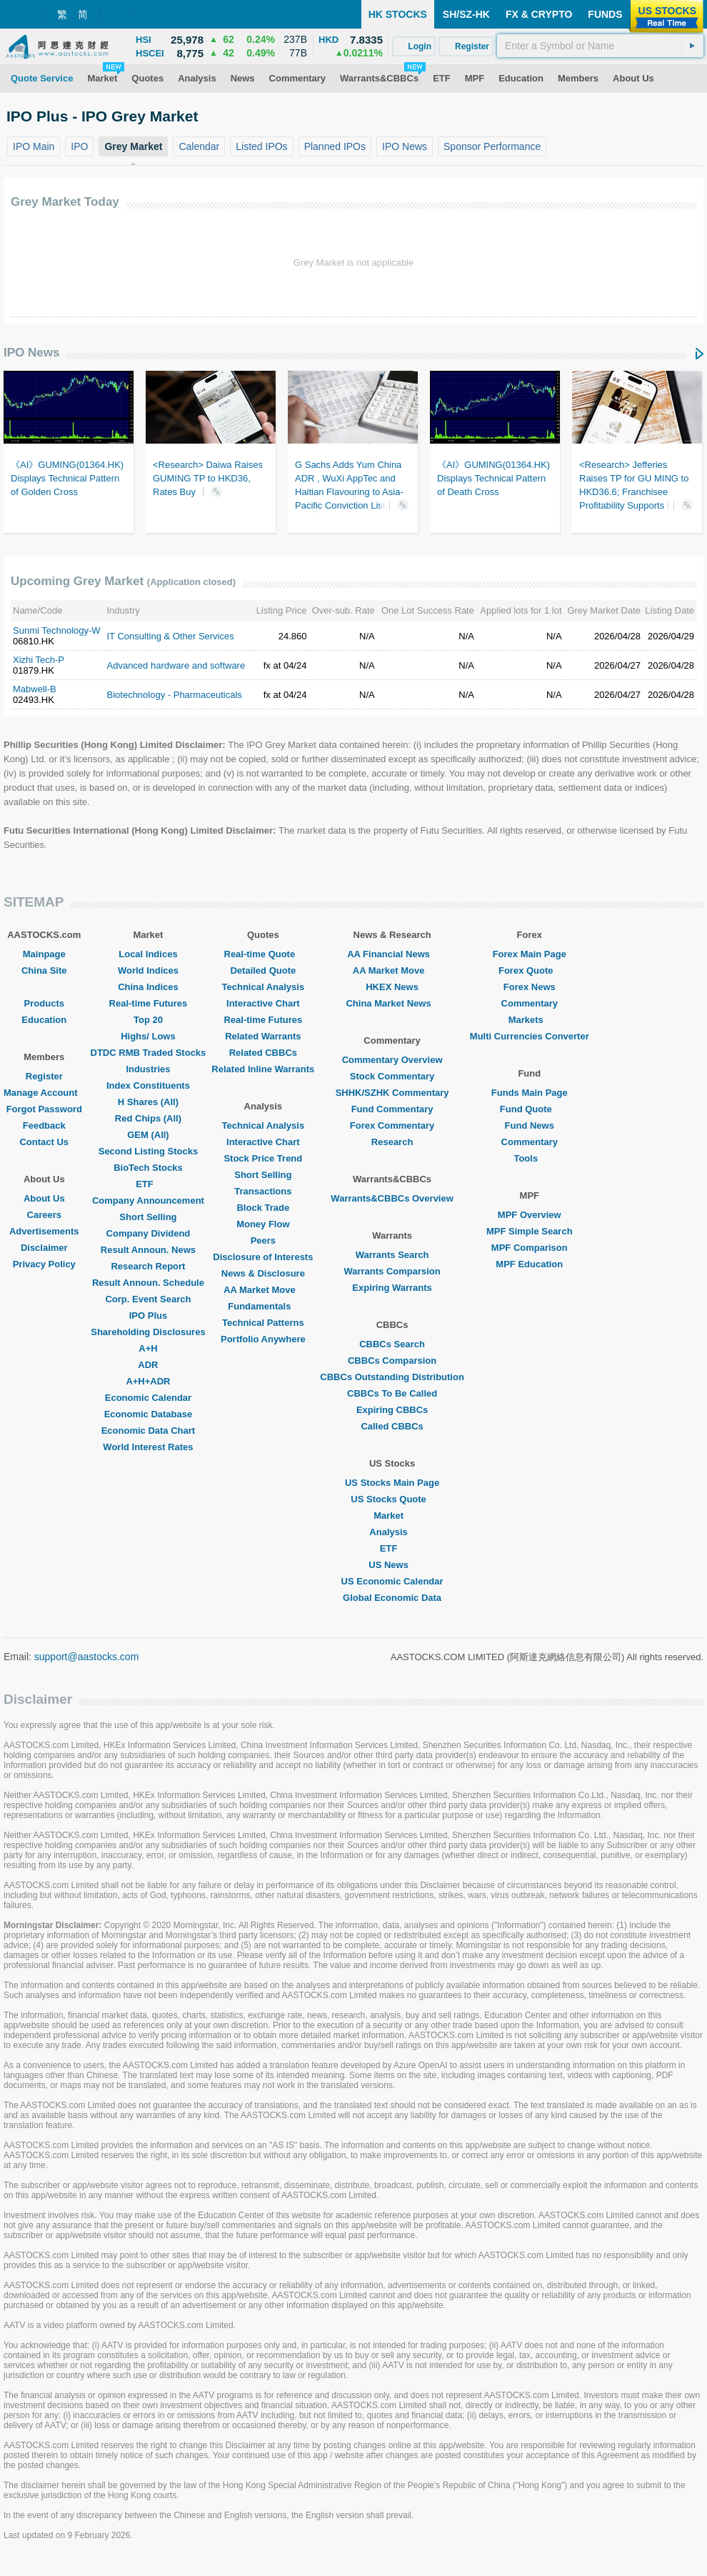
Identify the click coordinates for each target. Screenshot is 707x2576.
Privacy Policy (44, 1264)
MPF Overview (529, 1214)
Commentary (529, 1003)
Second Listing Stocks (148, 1151)
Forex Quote (529, 970)
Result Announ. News (148, 1249)
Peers (263, 1240)
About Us (44, 1198)
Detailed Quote (263, 970)
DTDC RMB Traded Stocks (148, 1052)
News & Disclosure (263, 1273)
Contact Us (44, 1142)
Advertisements (44, 1231)
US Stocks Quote (392, 1499)
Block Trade (262, 1207)
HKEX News (392, 987)
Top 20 (148, 1019)
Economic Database (148, 1414)
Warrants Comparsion (392, 1271)
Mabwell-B (34, 689)
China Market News (392, 1003)
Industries (148, 1069)
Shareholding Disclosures (148, 1332)
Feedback (44, 1125)
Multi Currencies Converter (529, 1036)
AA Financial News (392, 954)
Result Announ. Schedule (148, 1282)
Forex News (529, 987)
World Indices (148, 970)
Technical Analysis (263, 987)
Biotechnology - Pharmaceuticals (174, 694)
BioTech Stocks (148, 1167)
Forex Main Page (529, 954)
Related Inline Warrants (262, 1069)
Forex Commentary (392, 1125)
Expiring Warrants (391, 1287)
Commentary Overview (392, 1059)
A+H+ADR (148, 1381)
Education (43, 1019)
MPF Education (529, 1264)
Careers (44, 1214)
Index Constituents (148, 1085)
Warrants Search (392, 1254)
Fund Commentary (392, 1109)
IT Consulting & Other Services (170, 636)
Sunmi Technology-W (57, 630)
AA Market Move (263, 1289)
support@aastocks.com (86, 1656)
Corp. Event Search (148, 1299)
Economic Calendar (148, 1397)
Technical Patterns (263, 1322)
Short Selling (147, 1217)
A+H (148, 1348)
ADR (148, 1364)
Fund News (529, 1125)
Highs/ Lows (148, 1036)
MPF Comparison (529, 1247)
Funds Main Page (529, 1092)
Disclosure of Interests (263, 1257)
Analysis (391, 1532)
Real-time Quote (263, 954)
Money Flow (262, 1224)
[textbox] (600, 45)
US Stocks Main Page (392, 1482)
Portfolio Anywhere (263, 1339)
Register (44, 1076)
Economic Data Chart (148, 1430)
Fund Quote (529, 1109)
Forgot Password (44, 1109)
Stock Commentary (392, 1076)
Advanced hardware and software (176, 665)
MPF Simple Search (529, 1231)
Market (392, 1515)
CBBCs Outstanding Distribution (392, 1377)
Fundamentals (263, 1306)
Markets (529, 1019)
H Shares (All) (148, 1102)
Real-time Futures (148, 1003)
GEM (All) (148, 1134)
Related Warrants (263, 1036)
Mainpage (44, 954)
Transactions (262, 1191)
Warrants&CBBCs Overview (392, 1198)
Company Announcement (148, 1200)
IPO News (31, 352)
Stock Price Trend (263, 1158)
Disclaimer (44, 1247)
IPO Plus (148, 1315)
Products (44, 1003)
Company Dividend (148, 1233)
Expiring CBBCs (392, 1409)
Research (392, 1142)
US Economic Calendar (392, 1581)
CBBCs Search (392, 1344)
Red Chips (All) (148, 1118)
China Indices (148, 987)
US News (392, 1564)
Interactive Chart (263, 1003)
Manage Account (44, 1092)
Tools (529, 1158)
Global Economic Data (392, 1597)
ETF (148, 1184)
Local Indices (148, 954)
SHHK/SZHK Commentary (392, 1092)
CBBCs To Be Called (392, 1393)
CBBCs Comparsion (392, 1360)
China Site (44, 970)
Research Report (148, 1266)
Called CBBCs (392, 1426)
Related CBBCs (263, 1052)
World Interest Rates (148, 1447)
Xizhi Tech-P (38, 659)
